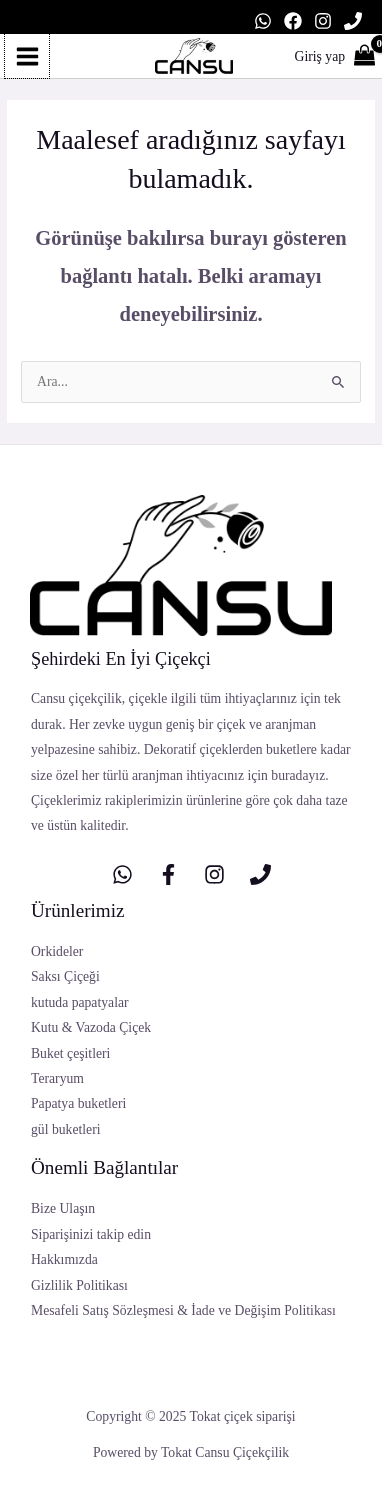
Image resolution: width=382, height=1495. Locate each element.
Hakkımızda (64, 1259)
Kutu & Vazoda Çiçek (91, 1027)
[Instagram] (323, 21)
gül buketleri (65, 1129)
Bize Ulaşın (63, 1208)
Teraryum (57, 1078)
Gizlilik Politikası (79, 1285)
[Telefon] (353, 21)
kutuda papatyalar (80, 1002)
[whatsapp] (122, 874)
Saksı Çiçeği (65, 976)
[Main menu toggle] (27, 56)
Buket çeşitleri (70, 1053)
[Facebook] (293, 21)
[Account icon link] (320, 56)
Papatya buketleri (78, 1103)
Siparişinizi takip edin (91, 1234)
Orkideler (57, 951)
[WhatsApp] (263, 21)
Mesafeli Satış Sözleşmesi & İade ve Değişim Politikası (183, 1310)
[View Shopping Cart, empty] (353, 56)
